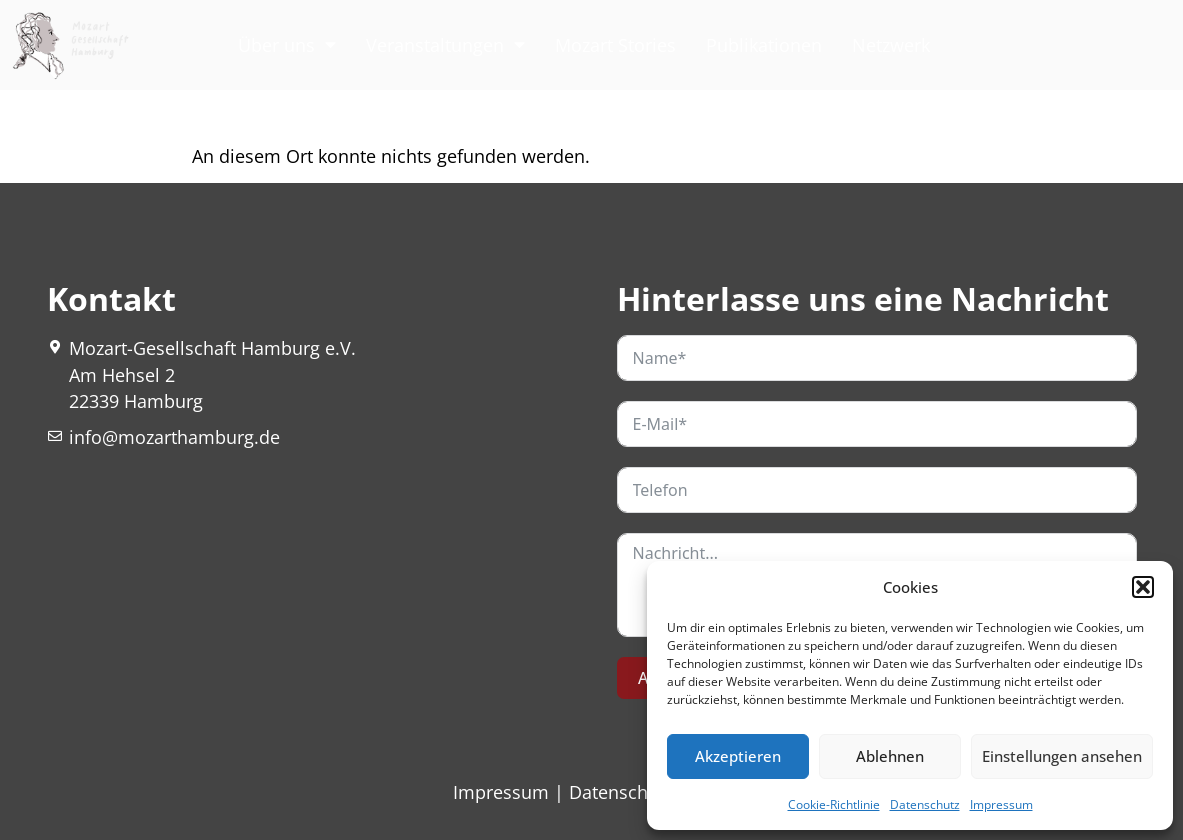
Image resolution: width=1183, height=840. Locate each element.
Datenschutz (925, 804)
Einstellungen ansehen (1062, 756)
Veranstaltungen (445, 45)
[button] (1143, 587)
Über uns (287, 45)
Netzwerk (891, 45)
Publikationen (764, 45)
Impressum (1001, 804)
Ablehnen (890, 756)
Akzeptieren (738, 756)
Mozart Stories (615, 45)
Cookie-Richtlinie (834, 804)
